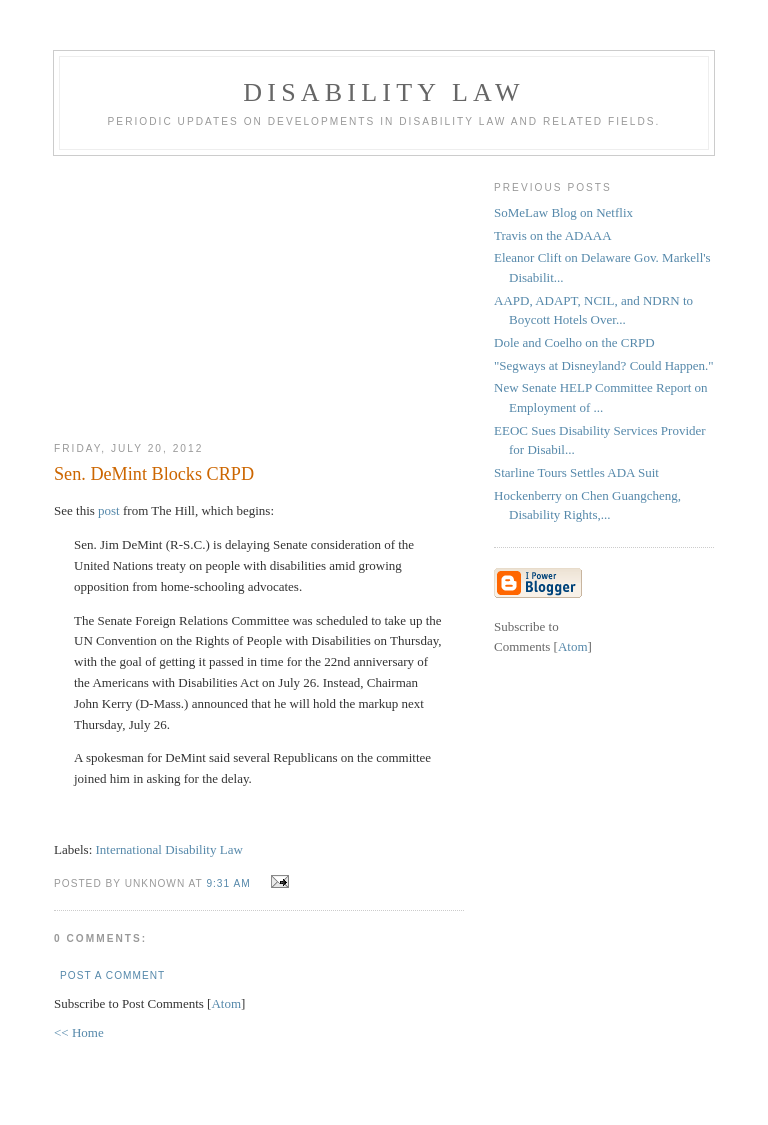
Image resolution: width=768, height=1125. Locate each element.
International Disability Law (169, 849)
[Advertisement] (259, 291)
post (109, 510)
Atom (226, 1003)
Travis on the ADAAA (553, 235)
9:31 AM (230, 883)
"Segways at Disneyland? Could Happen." (604, 365)
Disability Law (383, 92)
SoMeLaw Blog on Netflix (563, 212)
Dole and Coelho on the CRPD (574, 342)
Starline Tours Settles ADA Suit (576, 472)
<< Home (79, 1032)
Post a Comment (112, 975)
